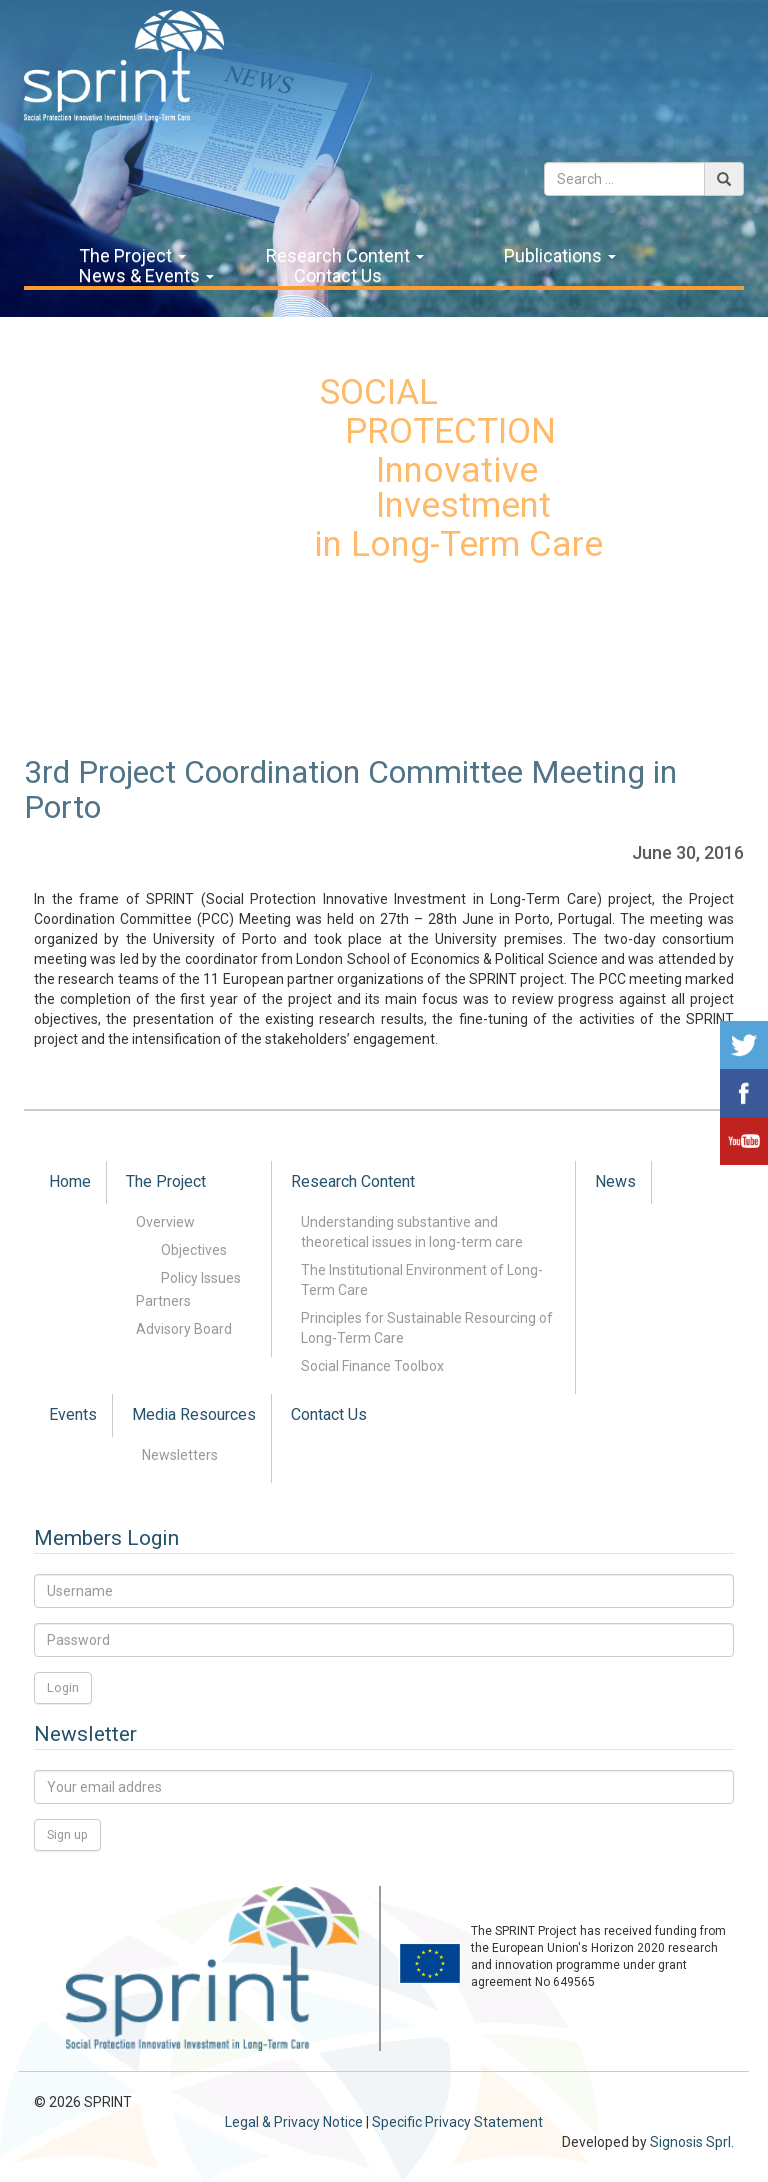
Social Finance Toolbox (372, 1366)
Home (70, 1181)
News (615, 1181)
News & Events (146, 276)
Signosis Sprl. (692, 2142)
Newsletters (180, 1455)
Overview (165, 1222)
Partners (163, 1301)
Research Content (345, 256)
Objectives (194, 1250)
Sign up (67, 1834)
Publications (560, 256)
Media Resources (194, 1414)
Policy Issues (201, 1278)
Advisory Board (184, 1329)
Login (63, 1687)
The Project (132, 256)
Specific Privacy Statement (457, 2122)
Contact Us (338, 276)
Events (73, 1414)
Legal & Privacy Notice (294, 2122)
